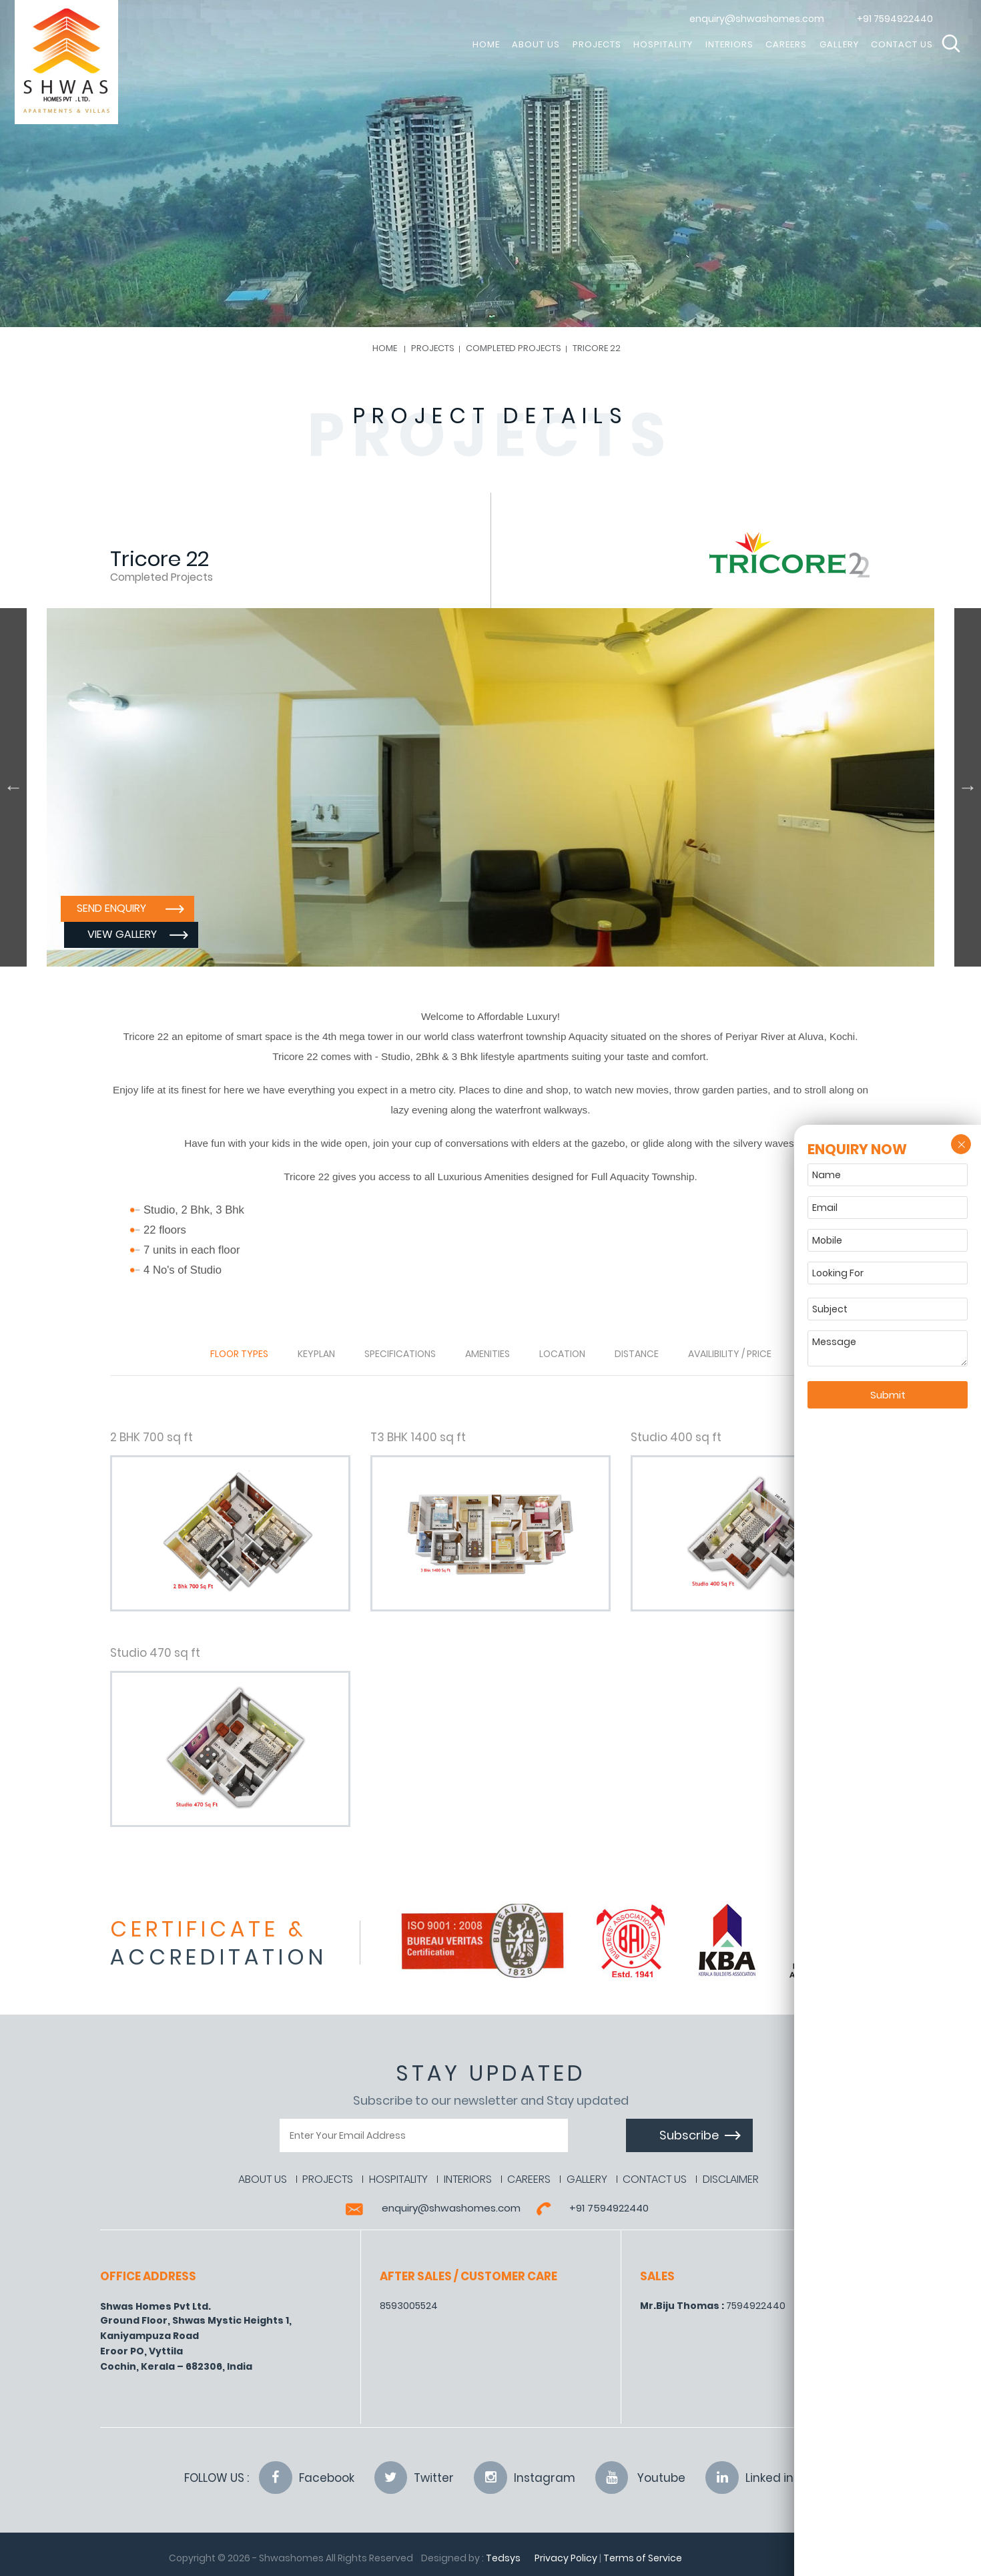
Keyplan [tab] (316, 1353)
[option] (490, 787)
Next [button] (967, 787)
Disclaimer (732, 2179)
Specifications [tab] (400, 1353)
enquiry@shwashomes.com (756, 18)
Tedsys (503, 2558)
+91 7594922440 (895, 18)
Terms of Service (642, 2558)
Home (384, 348)
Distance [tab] (637, 1353)
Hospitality (663, 44)
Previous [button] (13, 787)
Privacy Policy (566, 2558)
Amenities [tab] (487, 1353)
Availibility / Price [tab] (729, 1353)
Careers (786, 44)
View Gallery (258, 934)
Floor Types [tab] (239, 1353)
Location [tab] (562, 1353)
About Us (536, 44)
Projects (597, 44)
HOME (486, 44)
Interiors (729, 44)
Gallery (839, 44)
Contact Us (902, 44)
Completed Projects (513, 348)
